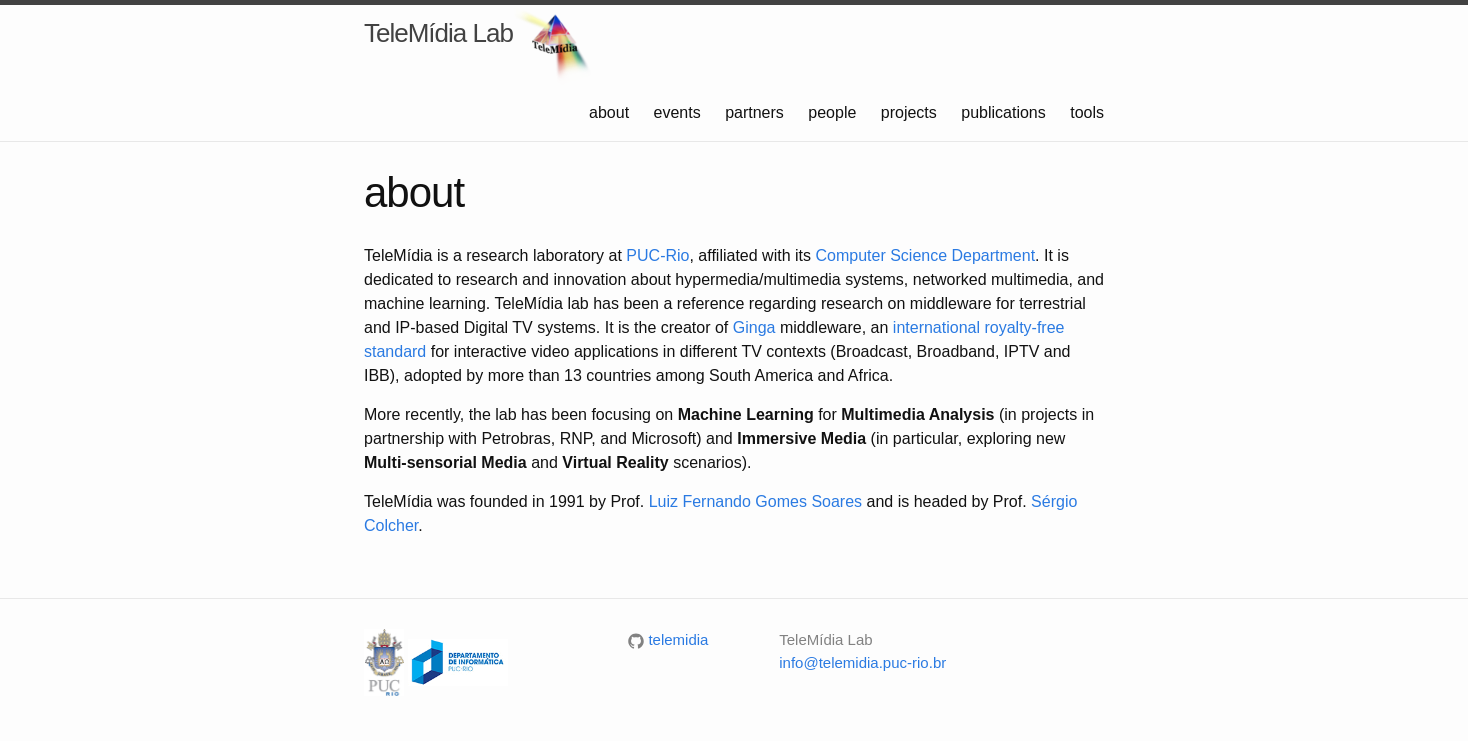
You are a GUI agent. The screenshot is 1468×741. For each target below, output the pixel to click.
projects (911, 112)
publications (1005, 112)
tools (1087, 112)
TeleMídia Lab (438, 33)
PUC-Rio (657, 255)
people (834, 112)
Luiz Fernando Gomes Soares (755, 501)
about (611, 112)
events (680, 112)
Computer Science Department (925, 255)
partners (756, 112)
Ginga (754, 327)
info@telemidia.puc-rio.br (862, 662)
